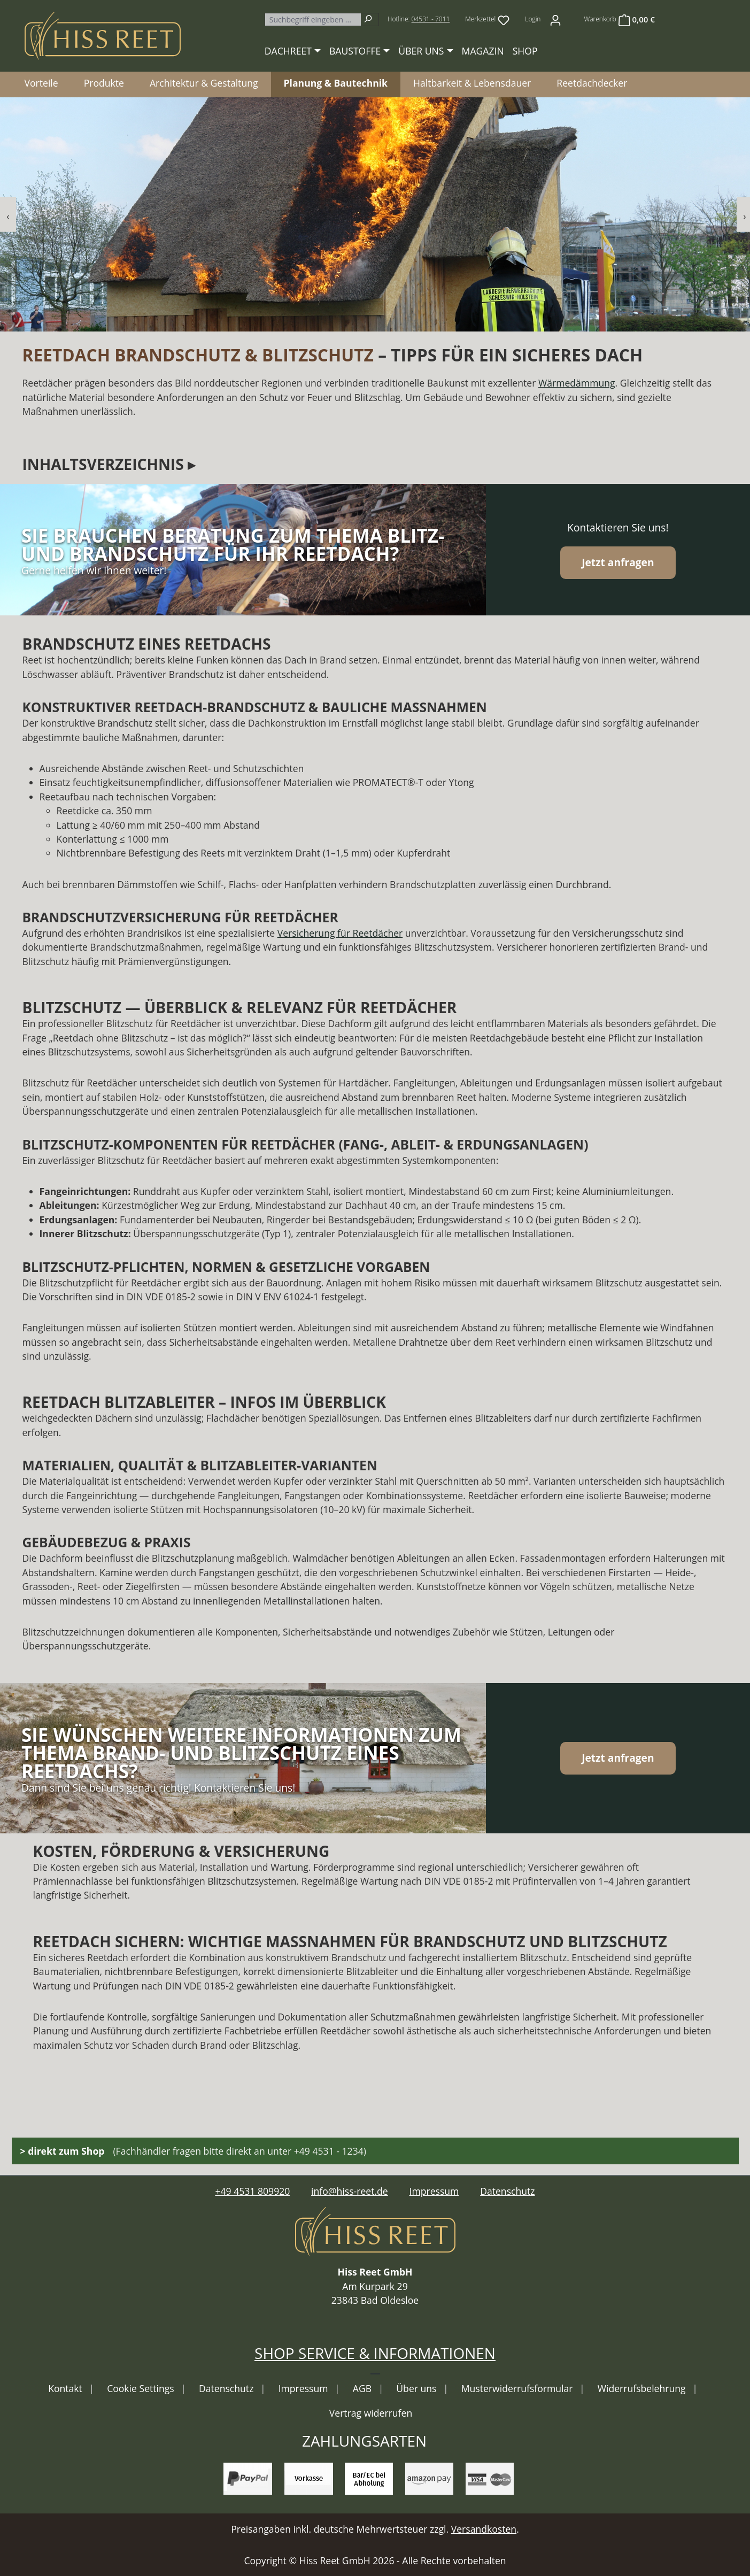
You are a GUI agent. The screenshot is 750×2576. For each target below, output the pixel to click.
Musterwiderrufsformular (518, 2388)
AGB (363, 2388)
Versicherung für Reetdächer (340, 933)
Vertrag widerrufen (370, 2413)
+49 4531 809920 (252, 2191)
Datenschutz (507, 2191)
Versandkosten (483, 2529)
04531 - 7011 (431, 19)
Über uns (417, 2388)
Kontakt (66, 2388)
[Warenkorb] (619, 19)
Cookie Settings (141, 2388)
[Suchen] (369, 19)
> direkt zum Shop (62, 2151)
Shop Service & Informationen (375, 2353)
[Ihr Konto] (555, 19)
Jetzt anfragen (618, 562)
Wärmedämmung (576, 382)
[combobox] (313, 19)
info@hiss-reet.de (349, 2191)
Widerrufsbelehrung (643, 2388)
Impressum (434, 2191)
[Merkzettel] (487, 19)
